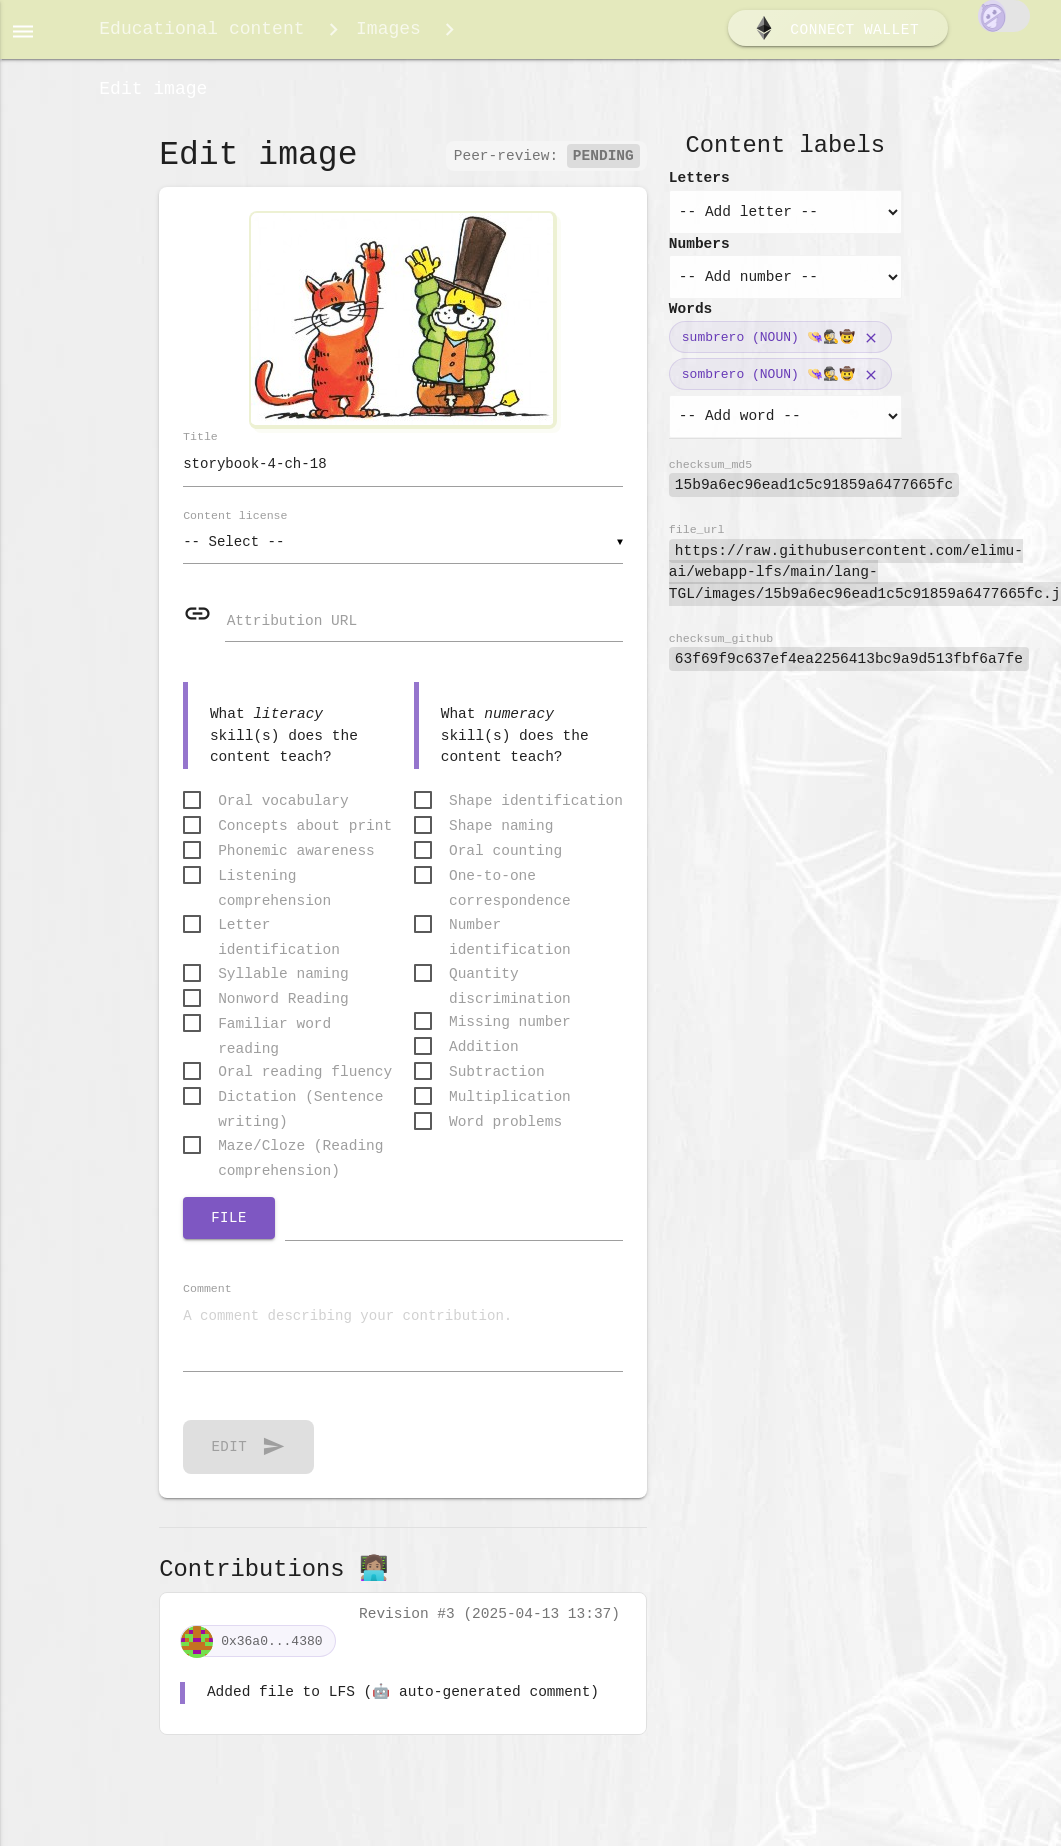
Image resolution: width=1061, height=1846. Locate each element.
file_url (697, 539)
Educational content (201, 32)
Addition (484, 1060)
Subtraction (497, 1085)
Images (388, 32)
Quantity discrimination (510, 988)
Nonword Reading (283, 1012)
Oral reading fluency (305, 1085)
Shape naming (501, 839)
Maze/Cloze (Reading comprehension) (300, 1160)
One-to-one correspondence (510, 890)
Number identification (510, 939)
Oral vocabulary (283, 814)
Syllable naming (283, 987)
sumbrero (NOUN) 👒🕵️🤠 (768, 347)
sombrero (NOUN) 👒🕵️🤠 (768, 384)
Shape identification (536, 814)
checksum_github (721, 648)
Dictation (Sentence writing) (300, 1111)
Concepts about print (305, 839)
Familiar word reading (274, 1038)
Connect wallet (835, 33)
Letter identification (279, 939)
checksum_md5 (710, 474)
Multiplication (510, 1110)
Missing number (510, 1035)
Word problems (505, 1135)
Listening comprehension (274, 890)
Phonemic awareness (296, 864)
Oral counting (505, 864)
